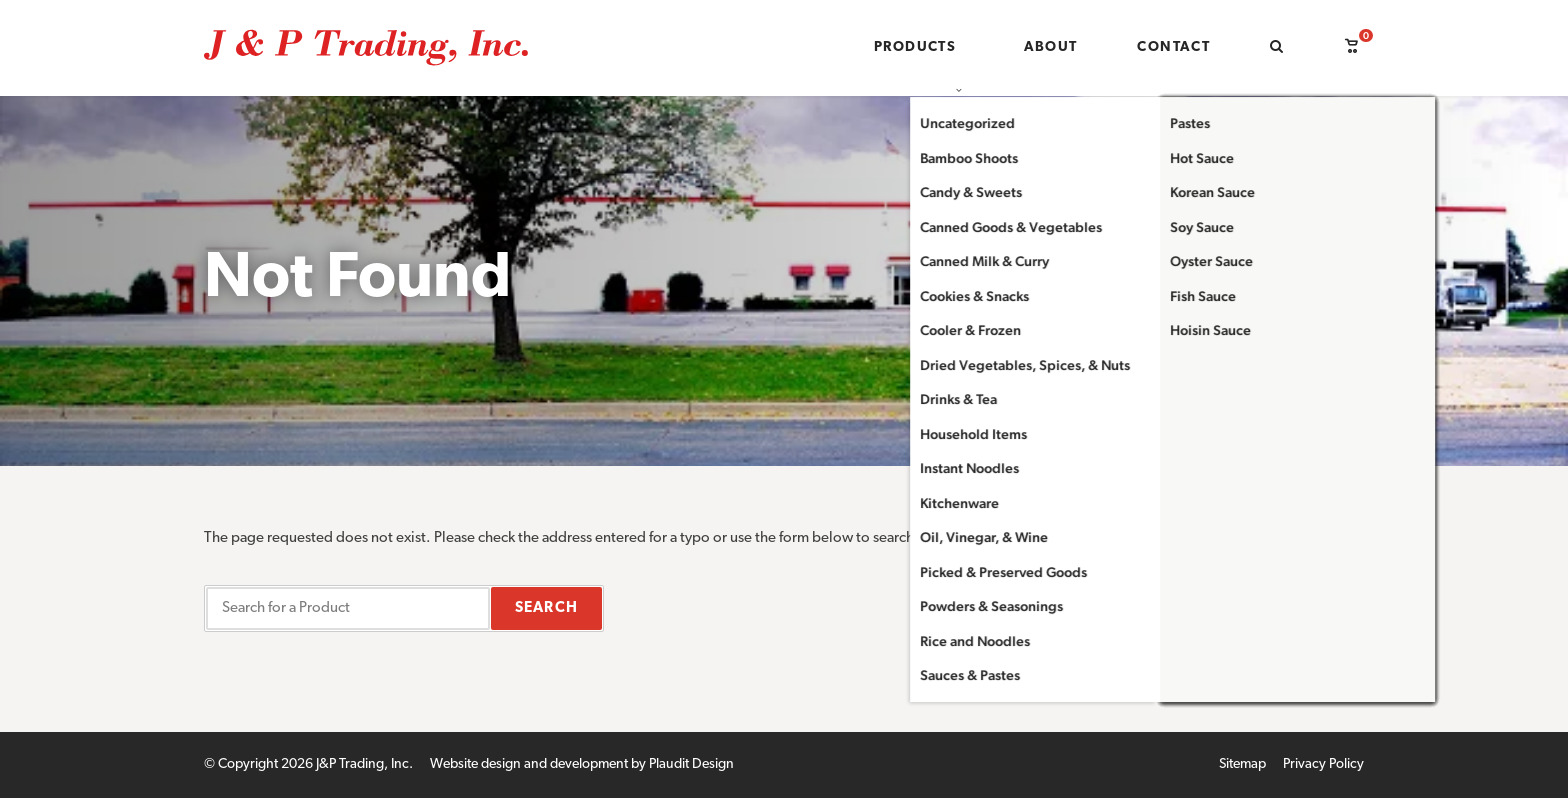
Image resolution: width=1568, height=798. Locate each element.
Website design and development (529, 764)
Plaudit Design (691, 764)
